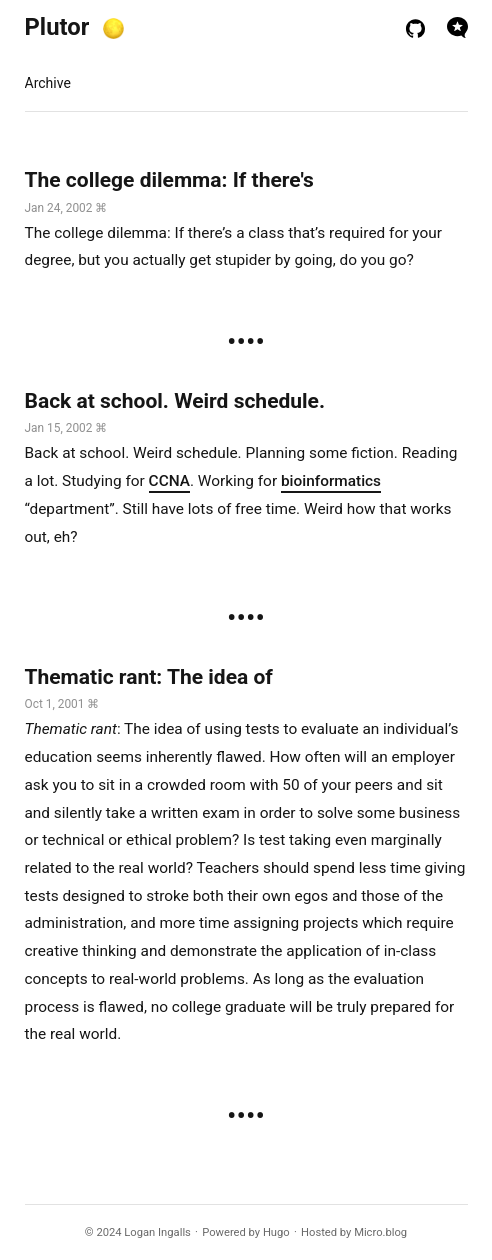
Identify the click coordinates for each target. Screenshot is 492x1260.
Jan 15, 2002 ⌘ (66, 428)
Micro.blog (380, 1232)
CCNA (169, 481)
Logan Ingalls (157, 1232)
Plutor (57, 27)
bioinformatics (331, 481)
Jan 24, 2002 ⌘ (66, 208)
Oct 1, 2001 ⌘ (62, 704)
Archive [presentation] (48, 83)
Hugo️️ (276, 1232)
